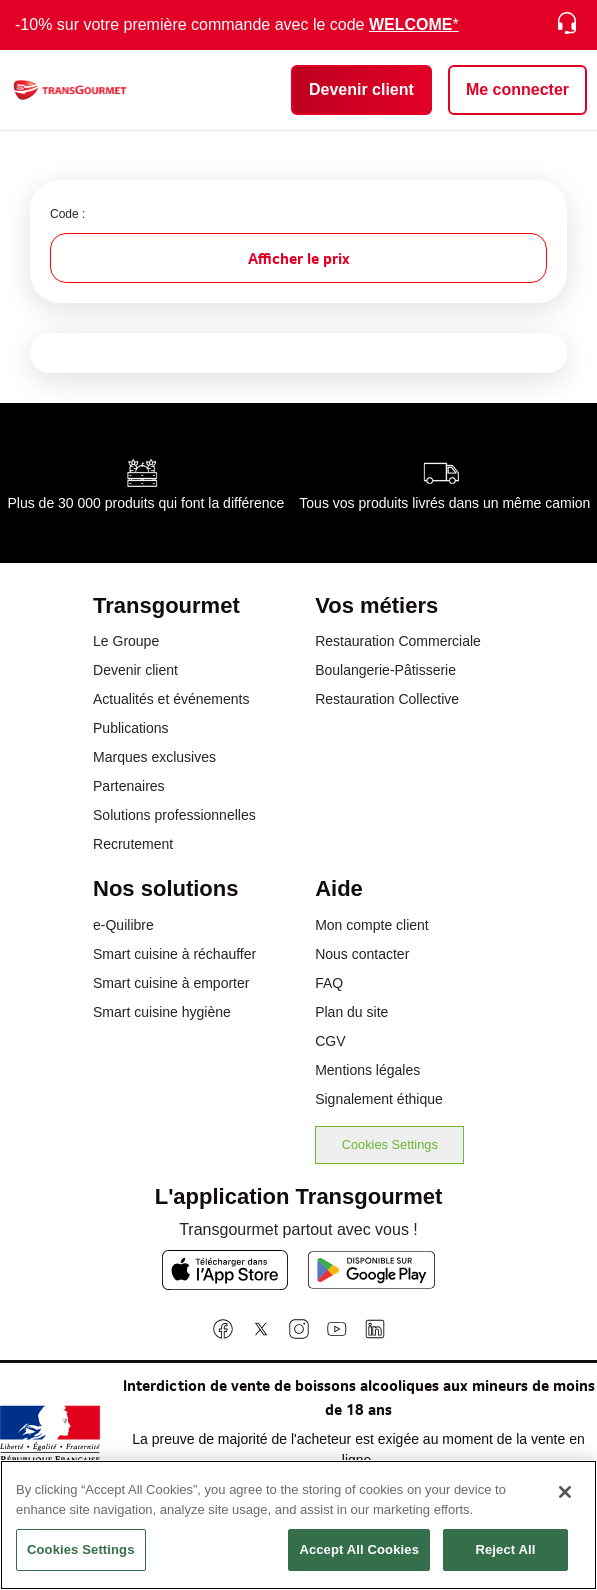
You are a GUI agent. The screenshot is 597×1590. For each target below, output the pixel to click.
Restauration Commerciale (398, 641)
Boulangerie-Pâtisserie (385, 670)
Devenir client (135, 670)
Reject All (505, 1558)
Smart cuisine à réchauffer (174, 954)
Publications (131, 728)
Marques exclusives (154, 757)
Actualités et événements (171, 699)
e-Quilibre (123, 925)
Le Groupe (126, 641)
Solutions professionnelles (174, 815)
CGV (330, 1041)
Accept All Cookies (359, 1558)
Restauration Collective (387, 699)
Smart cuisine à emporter (171, 983)
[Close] (565, 1501)
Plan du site (351, 1012)
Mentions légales (367, 1070)
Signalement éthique (379, 1099)
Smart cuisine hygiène (162, 1012)
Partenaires (129, 786)
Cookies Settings (390, 1144)
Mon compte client (372, 925)
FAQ (329, 983)
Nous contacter (362, 954)
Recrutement (133, 844)
